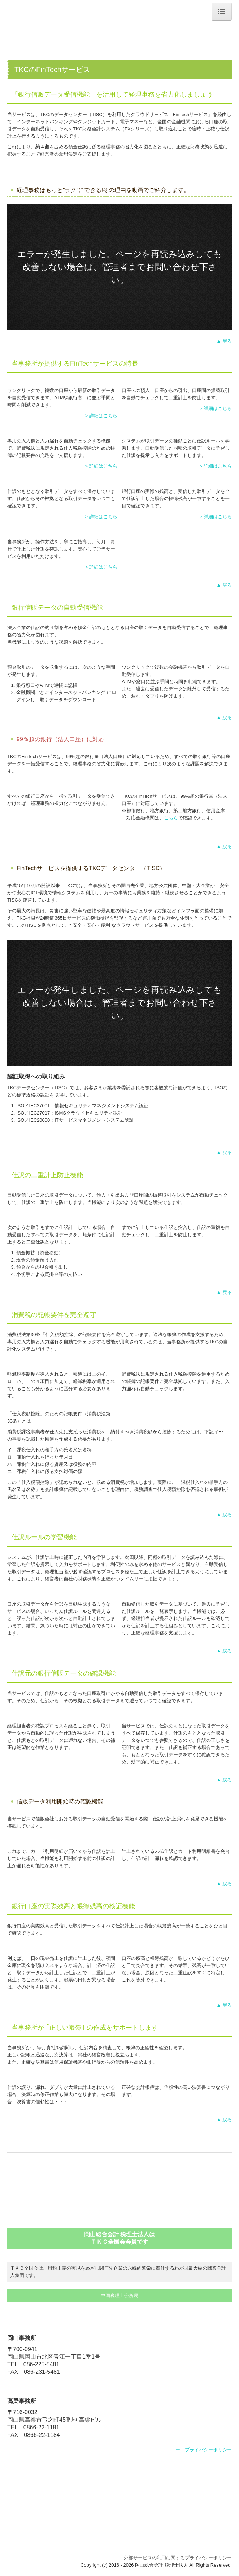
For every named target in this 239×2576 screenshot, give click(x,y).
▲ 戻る (224, 341)
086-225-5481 (41, 2364)
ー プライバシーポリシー (203, 2449)
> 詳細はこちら (101, 415)
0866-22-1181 (41, 2427)
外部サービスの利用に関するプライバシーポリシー (178, 2558)
